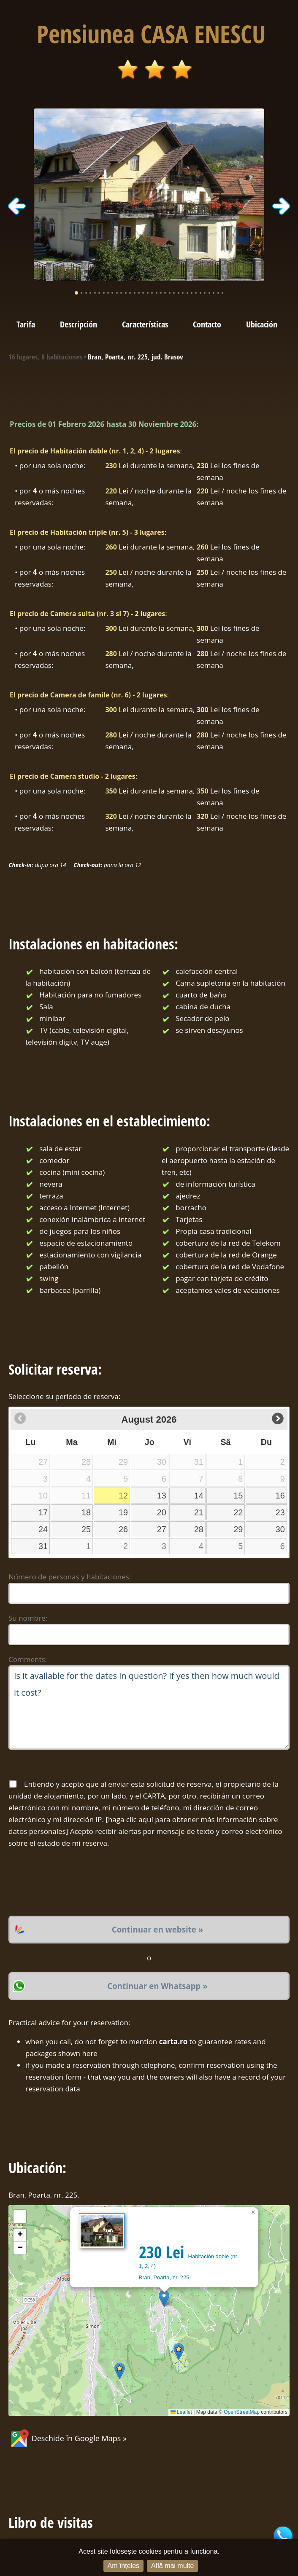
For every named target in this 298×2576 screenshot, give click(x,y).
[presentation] (72, 1882)
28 (198, 1529)
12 (123, 1495)
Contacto (207, 324)
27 (161, 1529)
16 (280, 1495)
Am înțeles (124, 2565)
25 (86, 1529)
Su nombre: (27, 1618)
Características (145, 324)
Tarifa (25, 324)
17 (43, 1512)
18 (86, 1512)
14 (198, 1495)
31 (43, 1546)
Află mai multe (172, 2565)
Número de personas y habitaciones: (69, 1577)
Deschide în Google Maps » (67, 2438)
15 (238, 1495)
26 (123, 1529)
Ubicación (261, 324)
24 (43, 1529)
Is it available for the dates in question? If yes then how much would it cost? (149, 1707)
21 (198, 1512)
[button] (164, 2298)
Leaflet (181, 2412)
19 (123, 1512)
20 (161, 1512)
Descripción (78, 324)
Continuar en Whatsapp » (157, 1986)
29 (238, 1529)
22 (238, 1512)
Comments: (27, 1659)
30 (280, 1529)
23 (280, 1512)
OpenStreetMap (242, 2412)
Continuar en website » (157, 1929)
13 (161, 1495)
